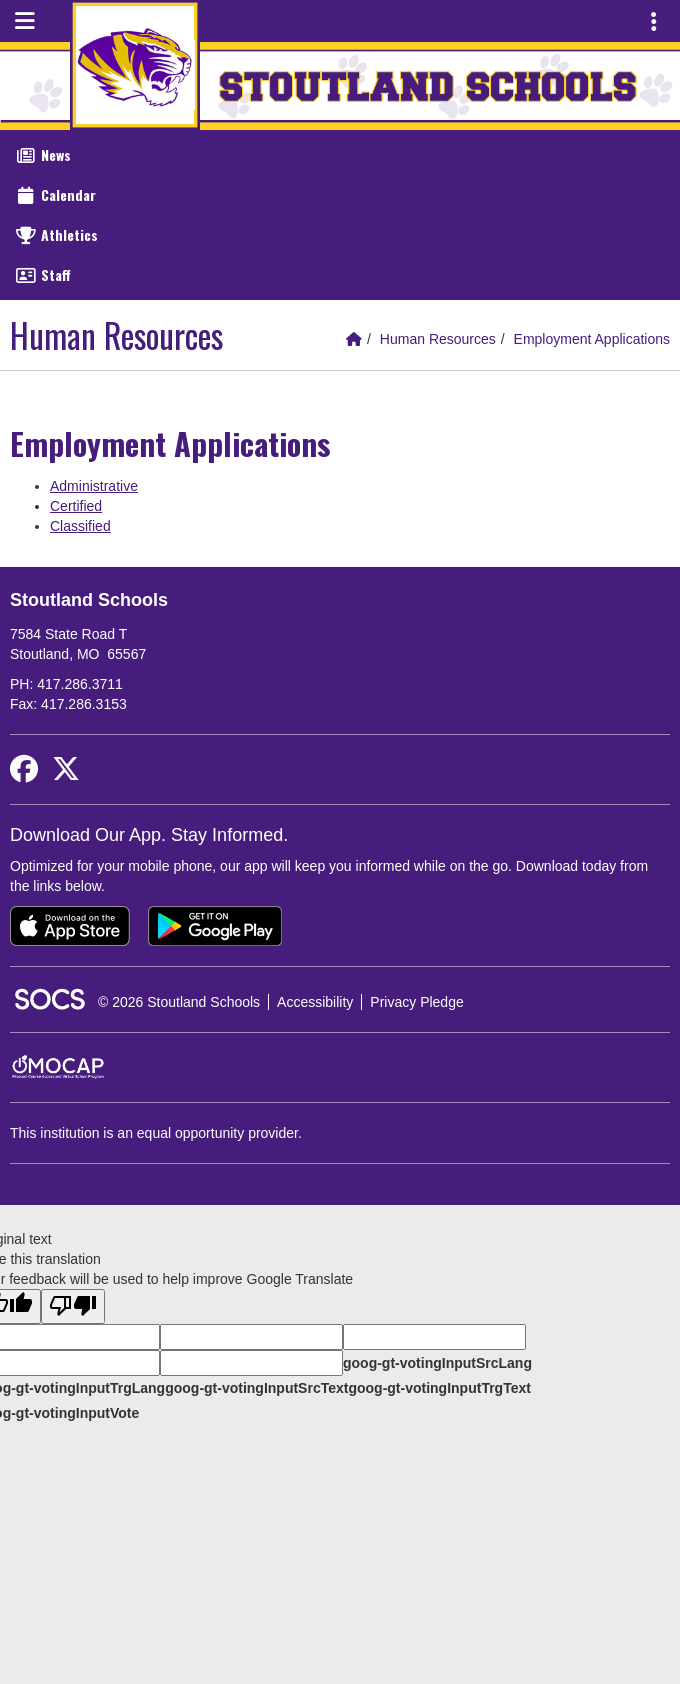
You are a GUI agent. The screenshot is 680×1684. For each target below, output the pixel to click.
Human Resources (438, 339)
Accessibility (315, 1002)
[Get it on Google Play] (215, 926)
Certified (76, 506)
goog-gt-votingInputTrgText (439, 1388)
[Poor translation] (73, 1306)
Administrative (94, 486)
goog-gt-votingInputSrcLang (437, 1363)
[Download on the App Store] (70, 926)
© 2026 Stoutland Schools (179, 1002)
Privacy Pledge (416, 1002)
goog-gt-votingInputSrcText (256, 1388)
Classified (80, 526)
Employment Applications (592, 339)
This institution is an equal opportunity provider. (156, 1133)
